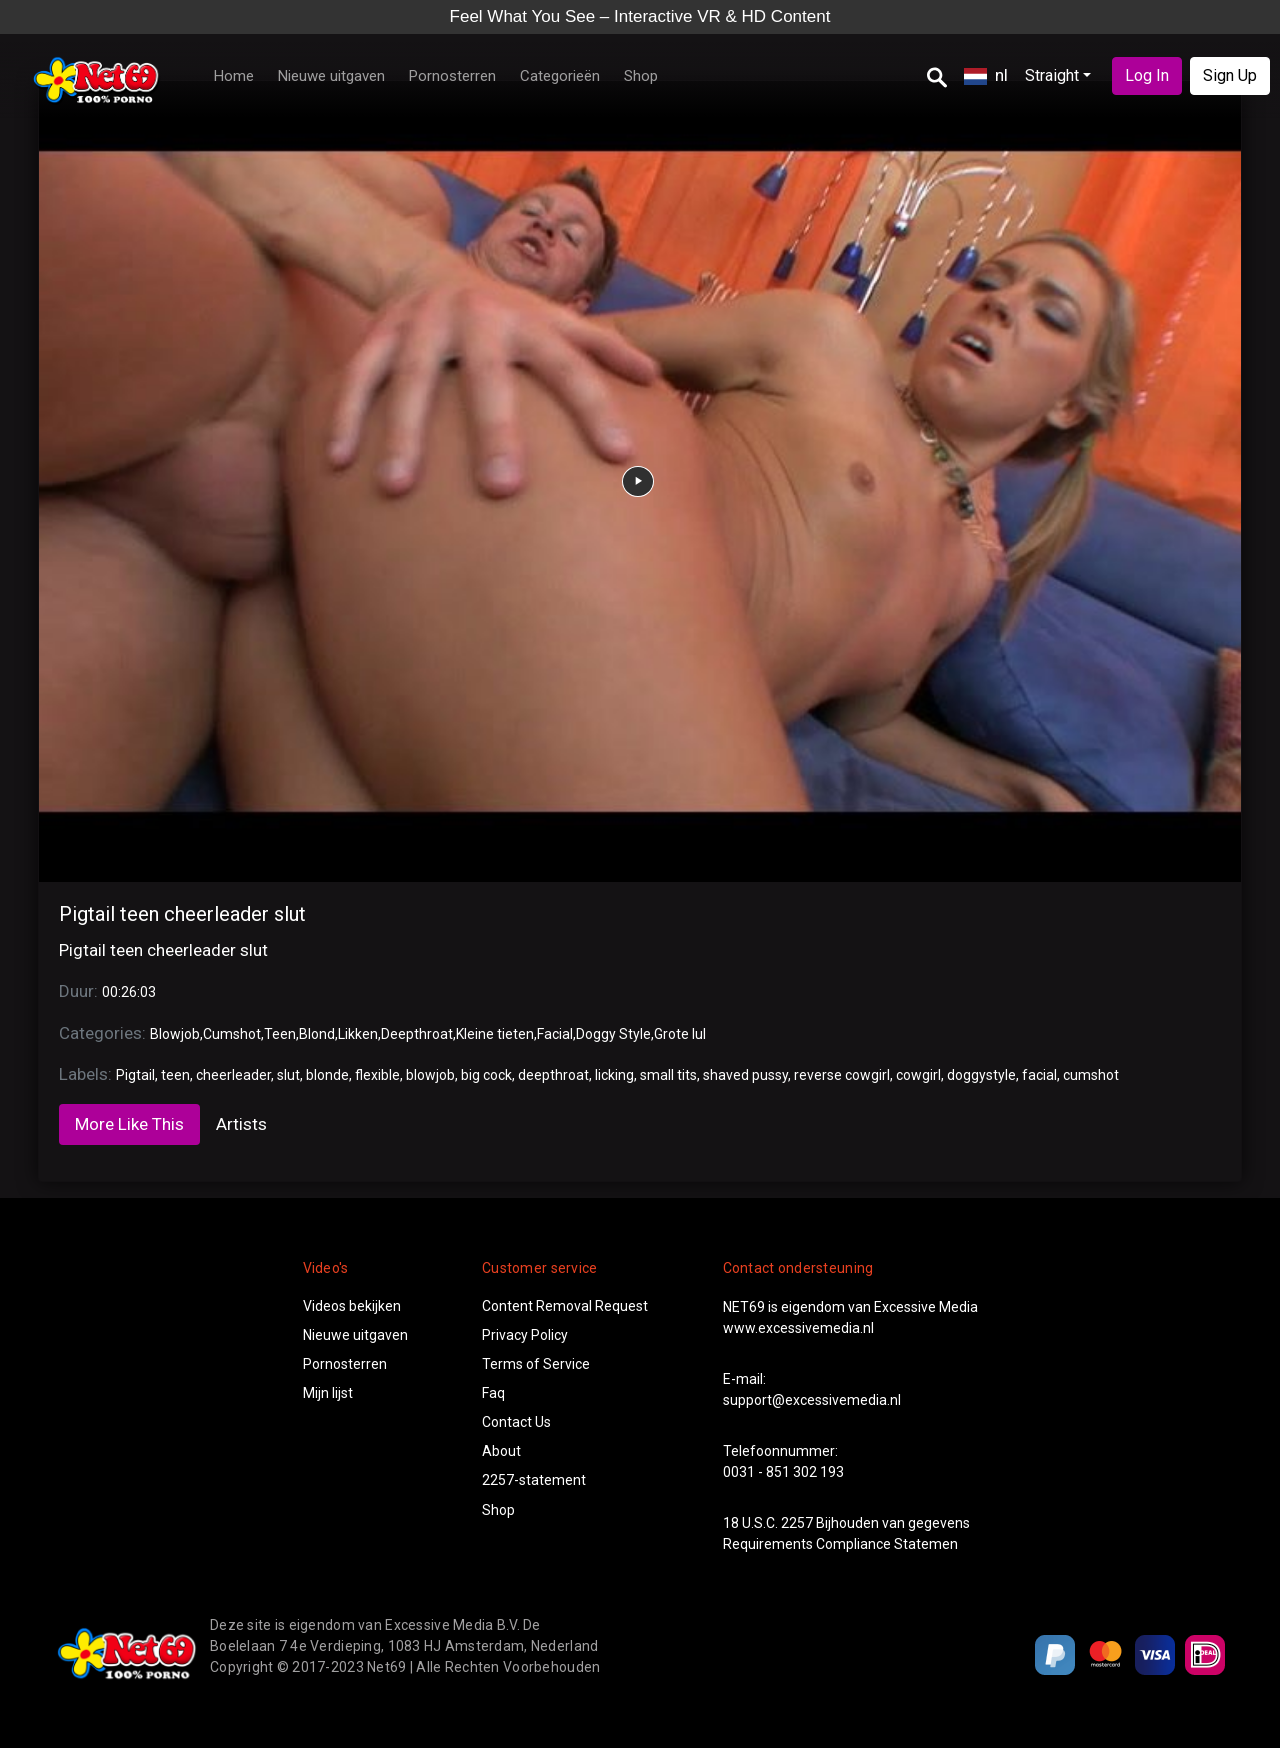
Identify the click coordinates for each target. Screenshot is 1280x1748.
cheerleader (233, 1075)
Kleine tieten (495, 1034)
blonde (327, 1075)
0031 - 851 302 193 (783, 1472)
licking (614, 1075)
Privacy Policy (525, 1335)
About (501, 1451)
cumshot (1091, 1075)
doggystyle (981, 1075)
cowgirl (918, 1075)
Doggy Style (613, 1034)
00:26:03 (129, 992)
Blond (317, 1034)
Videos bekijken (352, 1306)
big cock (486, 1075)
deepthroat (553, 1075)
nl (986, 75)
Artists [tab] (241, 1124)
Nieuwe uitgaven (331, 76)
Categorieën (560, 76)
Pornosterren (452, 76)
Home (234, 76)
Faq (493, 1393)
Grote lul (680, 1034)
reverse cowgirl (842, 1075)
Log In (1147, 75)
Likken (358, 1034)
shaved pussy (745, 1075)
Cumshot (232, 1034)
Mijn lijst (328, 1393)
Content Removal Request (565, 1306)
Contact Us (516, 1422)
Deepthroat (417, 1034)
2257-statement (534, 1480)
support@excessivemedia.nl (812, 1400)
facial (1039, 1075)
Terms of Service (536, 1364)
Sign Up (1230, 75)
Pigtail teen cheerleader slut (182, 914)
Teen (280, 1034)
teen (175, 1075)
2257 (797, 1523)
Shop (641, 76)
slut (288, 1075)
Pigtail (135, 1075)
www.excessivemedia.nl (798, 1328)
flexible (377, 1075)
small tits (668, 1075)
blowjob (430, 1075)
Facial (555, 1034)
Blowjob (175, 1034)
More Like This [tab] (129, 1124)
